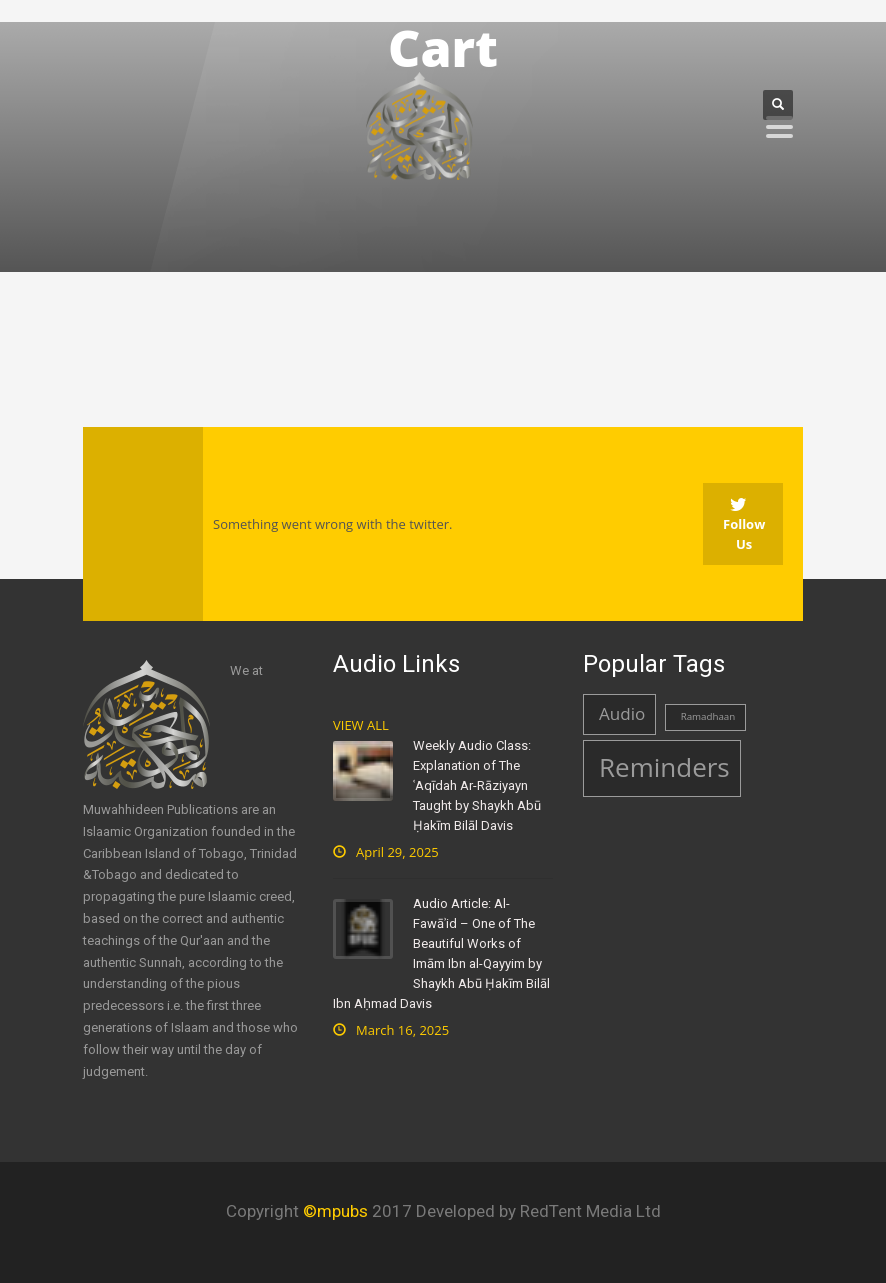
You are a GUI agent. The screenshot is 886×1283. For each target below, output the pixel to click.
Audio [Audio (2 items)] (622, 713)
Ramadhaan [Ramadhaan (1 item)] (708, 716)
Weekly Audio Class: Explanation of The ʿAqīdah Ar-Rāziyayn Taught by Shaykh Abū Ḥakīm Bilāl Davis (477, 785)
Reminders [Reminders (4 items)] (664, 767)
